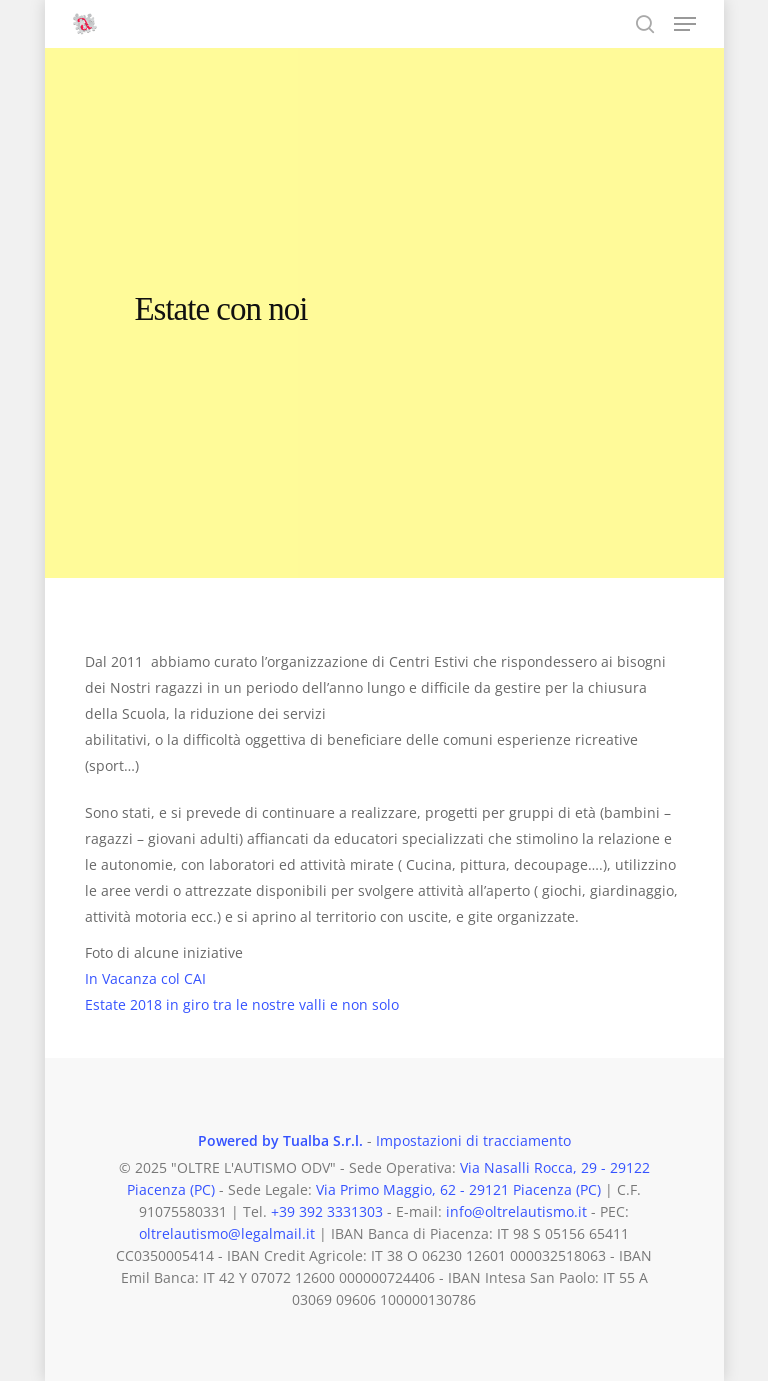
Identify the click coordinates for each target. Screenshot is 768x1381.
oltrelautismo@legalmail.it (227, 1233)
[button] (685, 24)
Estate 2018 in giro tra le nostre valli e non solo (242, 1004)
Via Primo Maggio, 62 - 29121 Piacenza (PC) (458, 1189)
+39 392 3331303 (327, 1211)
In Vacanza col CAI (145, 978)
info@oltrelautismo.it (516, 1211)
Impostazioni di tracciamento (473, 1140)
